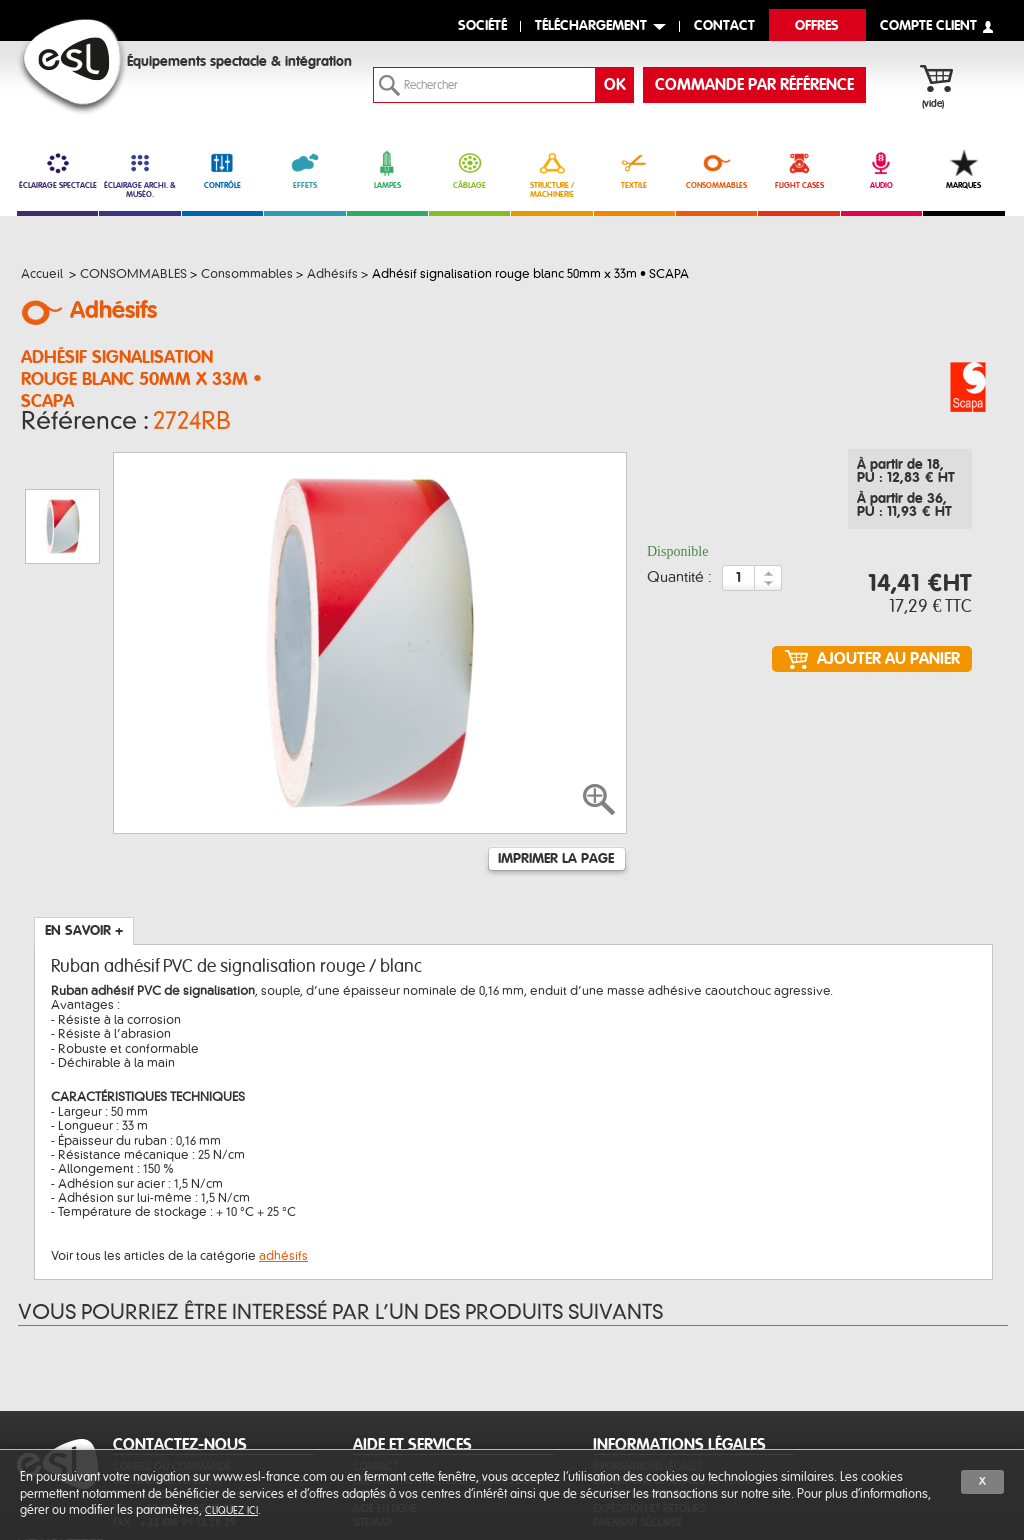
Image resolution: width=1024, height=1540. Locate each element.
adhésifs (283, 1155)
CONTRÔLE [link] (222, 170)
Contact (375, 1365)
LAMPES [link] (387, 170)
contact (724, 26)
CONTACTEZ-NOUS (180, 1344)
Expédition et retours (649, 1407)
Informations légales (647, 1365)
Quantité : (679, 584)
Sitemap (372, 1421)
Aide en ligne (385, 1407)
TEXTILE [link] (634, 170)
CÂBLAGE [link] (469, 170)
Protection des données (656, 1393)
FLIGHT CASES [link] (798, 170)
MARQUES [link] (963, 170)
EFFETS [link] (304, 170)
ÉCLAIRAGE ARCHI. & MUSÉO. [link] (139, 174)
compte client (928, 26)
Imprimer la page (556, 758)
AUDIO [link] (881, 170)
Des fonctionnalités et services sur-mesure (445, 1386)
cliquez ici (231, 1510)
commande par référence (754, 85)
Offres (817, 26)
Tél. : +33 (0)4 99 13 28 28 (174, 1407)
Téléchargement (591, 26)
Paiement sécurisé (638, 1421)
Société (482, 26)
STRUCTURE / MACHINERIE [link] (551, 174)
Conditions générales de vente (672, 1379)
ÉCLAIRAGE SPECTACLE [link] (57, 170)
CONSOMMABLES (716, 170)
